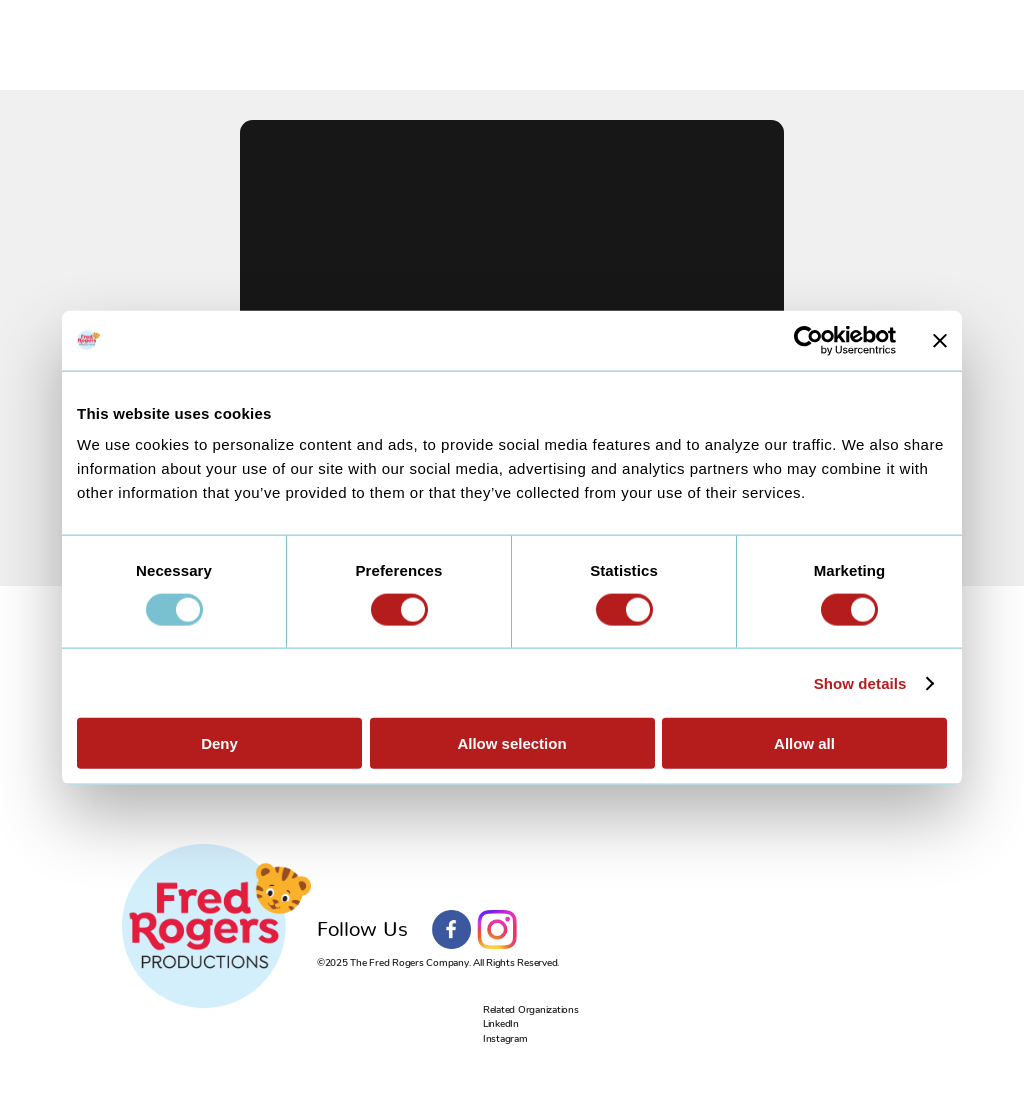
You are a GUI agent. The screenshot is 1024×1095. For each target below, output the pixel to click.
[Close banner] (940, 340)
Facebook (452, 930)
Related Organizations (531, 1010)
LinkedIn (501, 1024)
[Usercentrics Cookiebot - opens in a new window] (808, 340)
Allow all (804, 743)
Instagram (497, 930)
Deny (219, 743)
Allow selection (511, 743)
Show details (860, 682)
